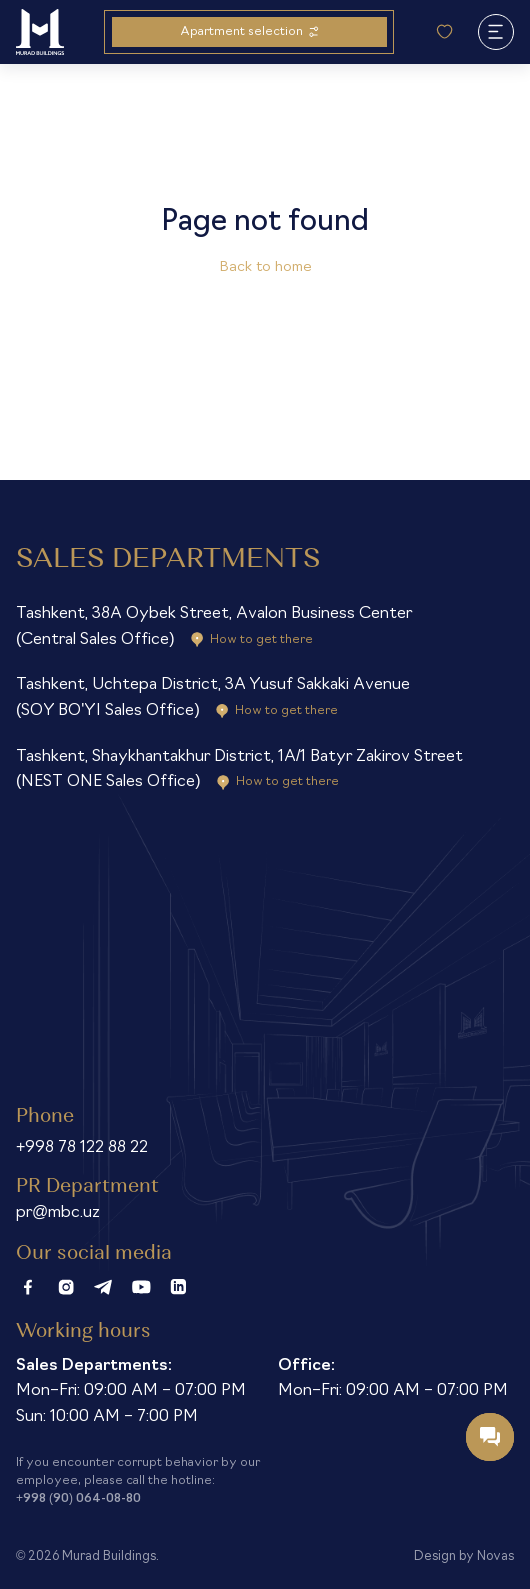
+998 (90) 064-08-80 (78, 1499)
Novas (495, 1556)
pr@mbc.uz (58, 1213)
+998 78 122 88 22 (82, 1148)
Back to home (265, 267)
